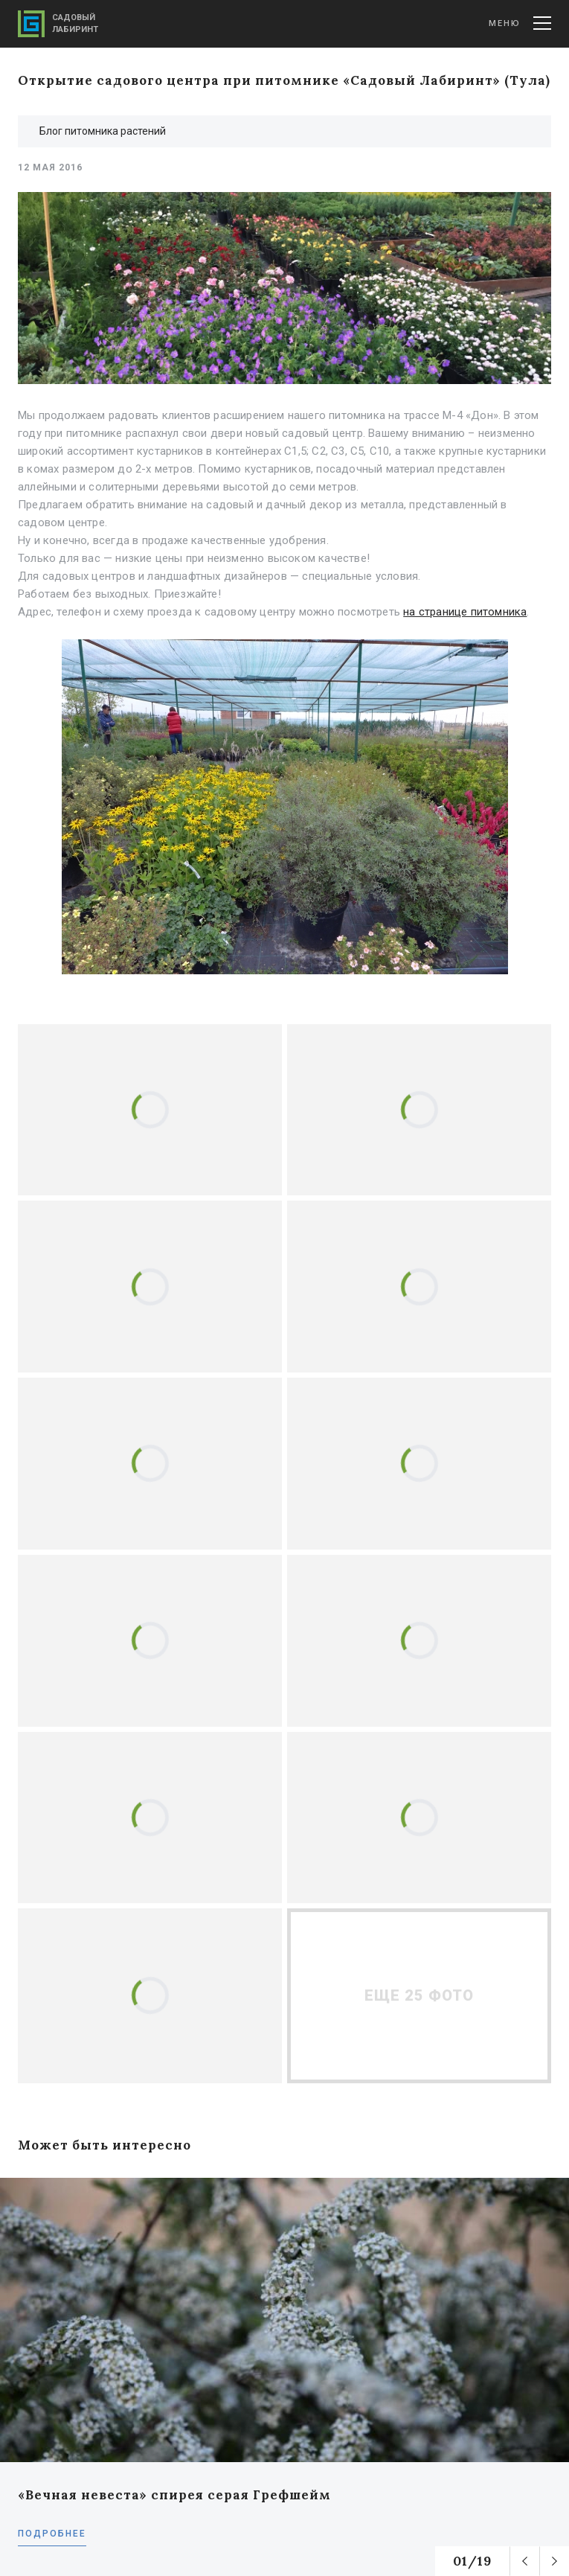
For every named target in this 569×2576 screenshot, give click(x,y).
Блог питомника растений (102, 131)
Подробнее (52, 2533)
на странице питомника (465, 612)
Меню (520, 23)
